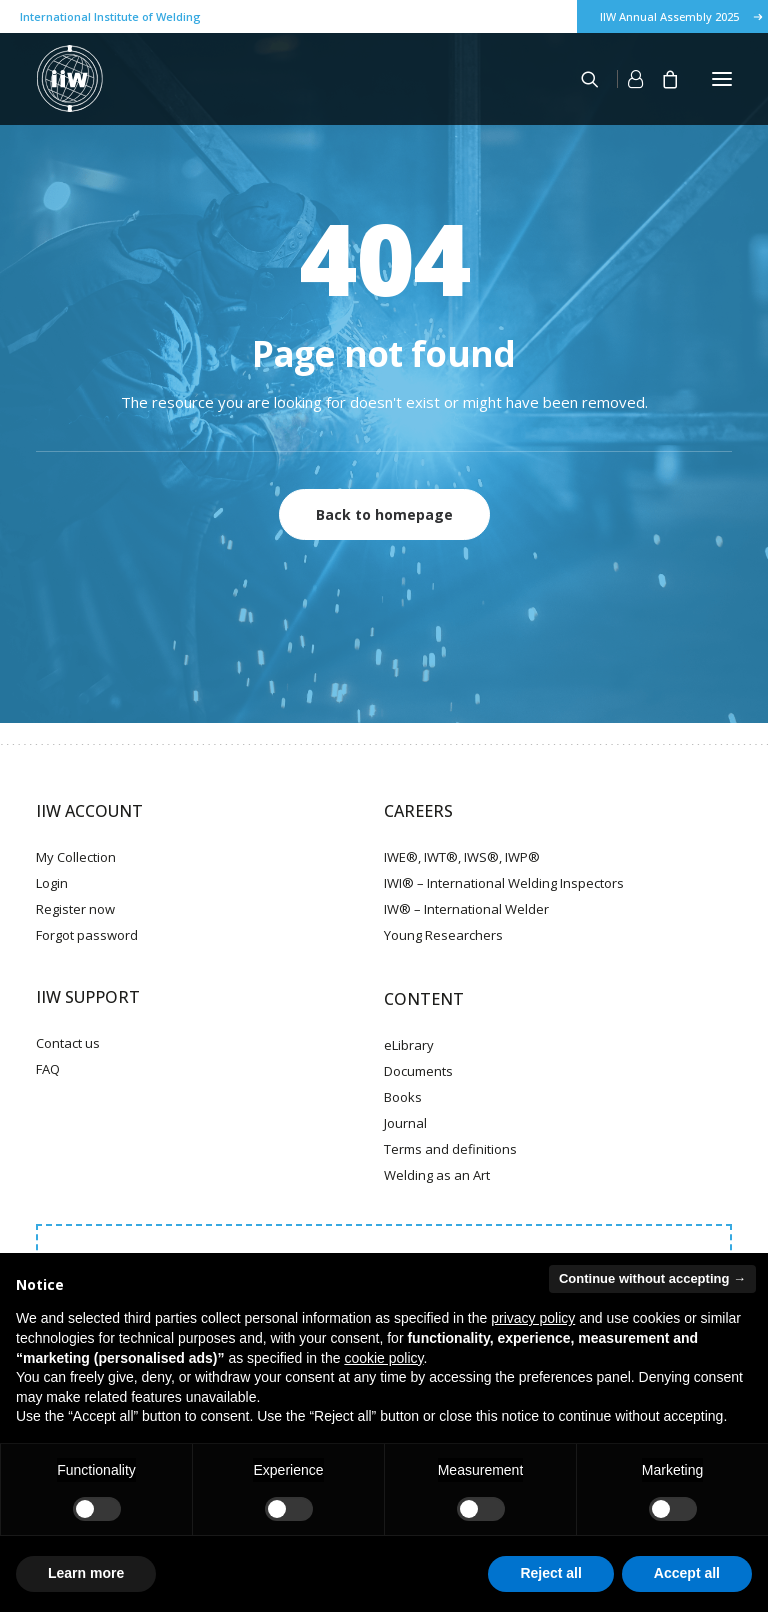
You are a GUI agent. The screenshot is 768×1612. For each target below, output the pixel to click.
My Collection (76, 857)
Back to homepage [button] (384, 514)
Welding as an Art (437, 1175)
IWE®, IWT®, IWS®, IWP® (462, 857)
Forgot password (87, 935)
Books (403, 1097)
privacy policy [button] (533, 1318)
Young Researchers (443, 935)
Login (52, 883)
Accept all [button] (687, 1573)
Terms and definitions (450, 1149)
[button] (722, 79)
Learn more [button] (86, 1573)
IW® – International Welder (466, 909)
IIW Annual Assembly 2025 (669, 16)
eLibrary (409, 1045)
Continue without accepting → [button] (652, 1278)
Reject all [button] (550, 1573)
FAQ (48, 1069)
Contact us (68, 1043)
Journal (405, 1123)
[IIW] (70, 79)
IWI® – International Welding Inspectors (504, 883)
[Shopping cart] (661, 79)
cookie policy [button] (383, 1358)
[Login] (621, 79)
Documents (418, 1071)
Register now (75, 909)
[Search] (581, 79)
